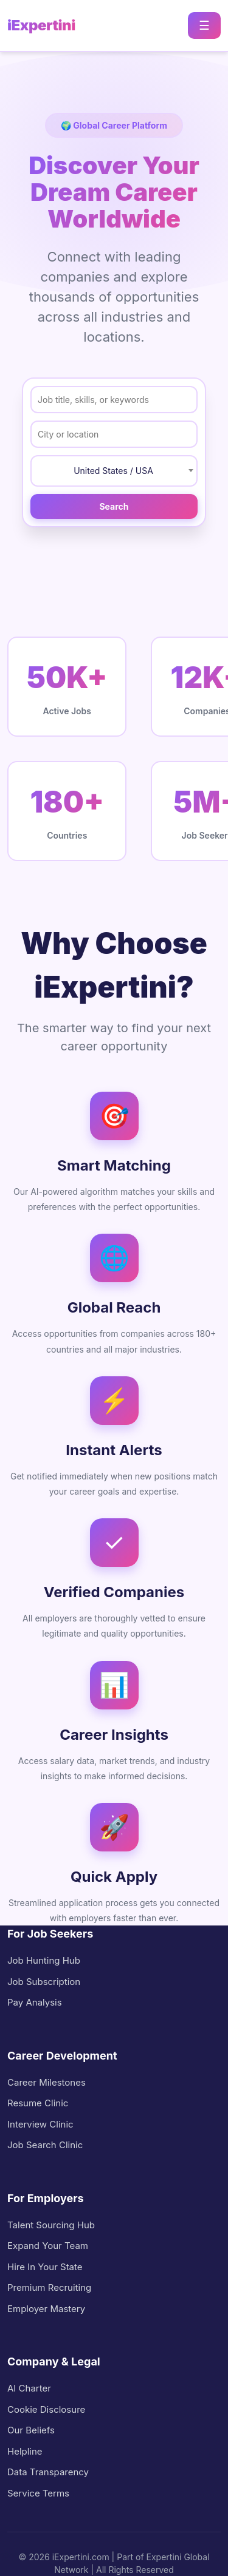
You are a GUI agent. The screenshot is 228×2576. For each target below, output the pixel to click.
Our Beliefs (31, 2430)
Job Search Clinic (45, 2145)
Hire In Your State (45, 2267)
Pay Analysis (34, 2002)
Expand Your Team (47, 2245)
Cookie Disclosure (46, 2409)
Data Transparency (48, 2472)
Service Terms (38, 2493)
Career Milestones (46, 2082)
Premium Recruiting (49, 2287)
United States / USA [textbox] (113, 470)
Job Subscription (43, 1981)
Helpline (25, 2451)
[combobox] (114, 471)
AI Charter (29, 2388)
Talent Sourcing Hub (51, 2225)
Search (113, 506)
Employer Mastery (46, 2308)
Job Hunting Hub (43, 1960)
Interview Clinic (40, 2124)
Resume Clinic (37, 2103)
